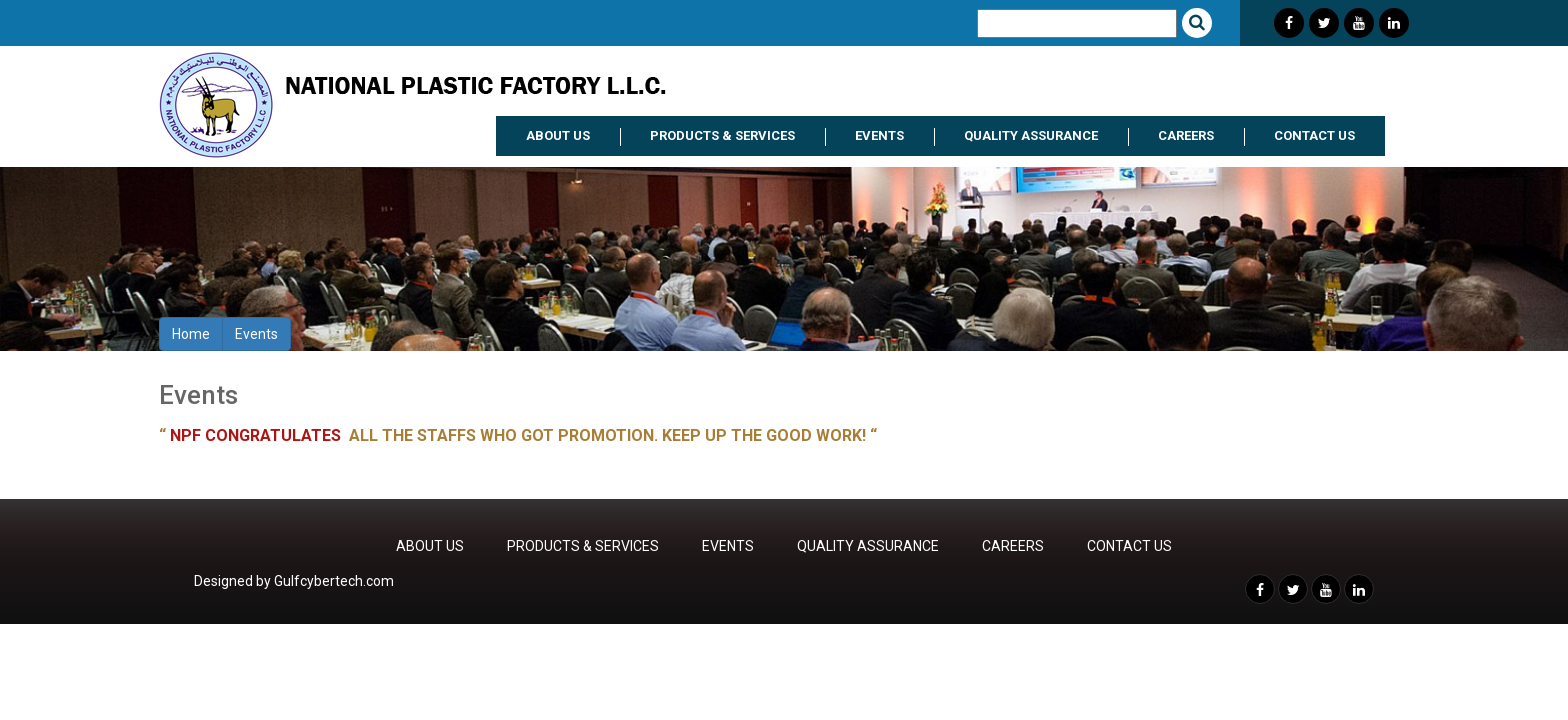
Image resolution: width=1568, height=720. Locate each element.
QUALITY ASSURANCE (1031, 135)
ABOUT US (558, 135)
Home (191, 334)
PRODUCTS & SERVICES (722, 135)
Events (256, 334)
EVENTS (879, 135)
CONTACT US (1314, 135)
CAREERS (1186, 135)
